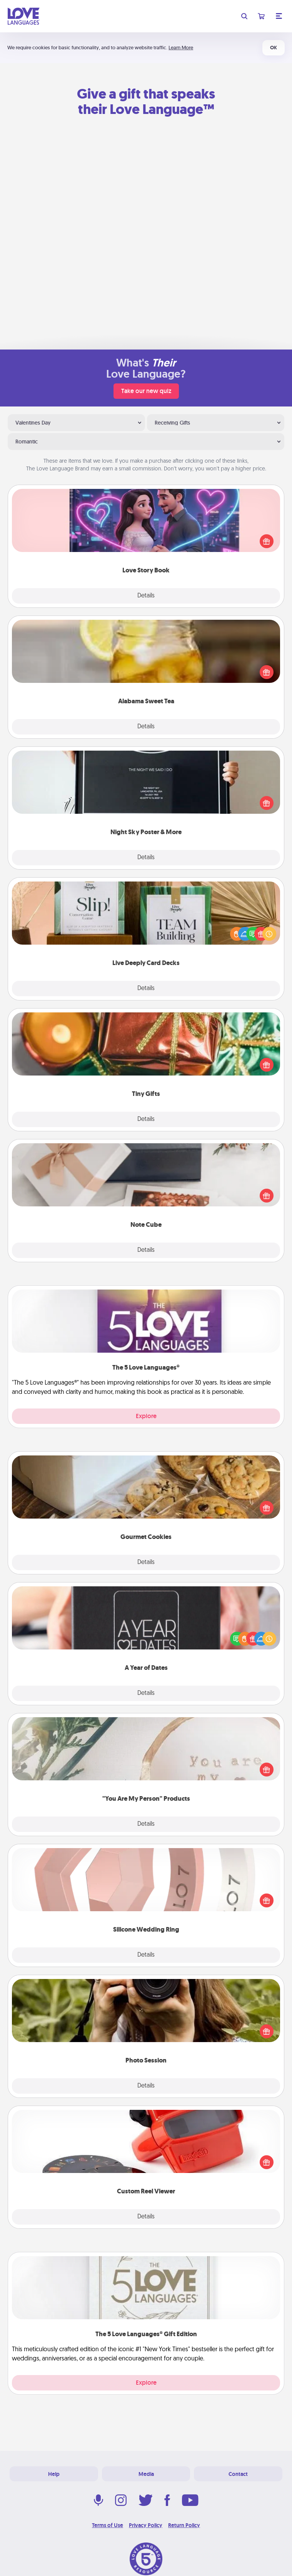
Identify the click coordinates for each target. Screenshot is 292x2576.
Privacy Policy (145, 2525)
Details (146, 596)
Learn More (181, 47)
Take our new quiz (146, 391)
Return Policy (184, 2525)
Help (54, 2474)
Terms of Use (107, 2525)
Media (146, 2474)
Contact (238, 2474)
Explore (146, 1416)
